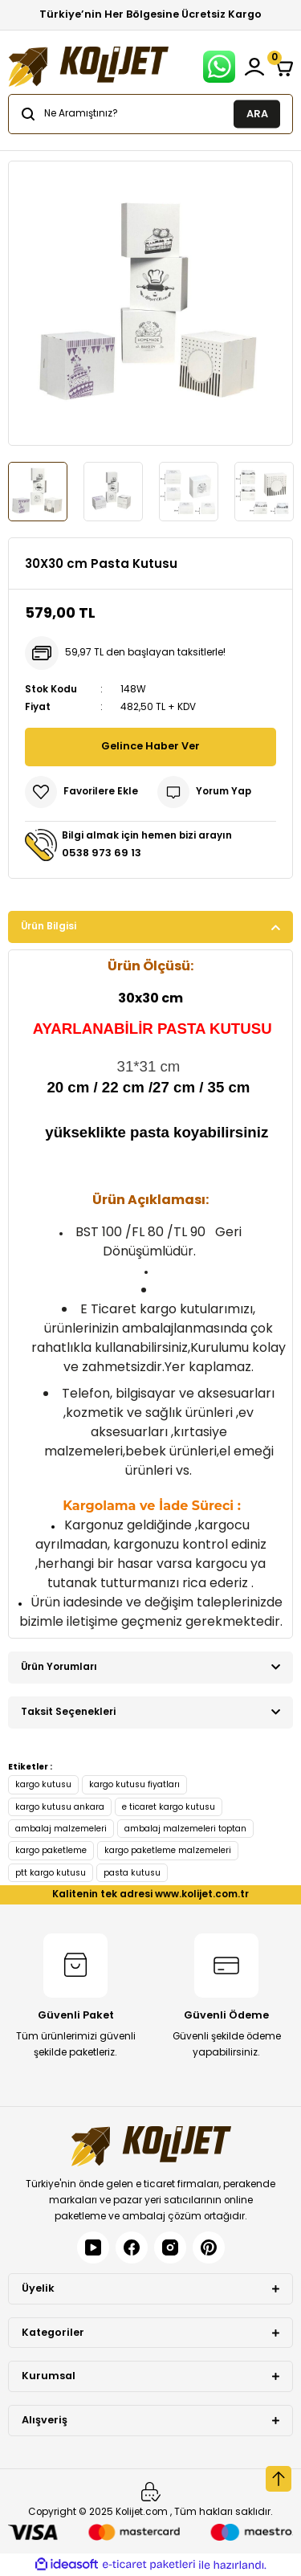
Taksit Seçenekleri (68, 1711)
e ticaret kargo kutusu (168, 1807)
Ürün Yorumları (59, 1666)
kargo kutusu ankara (59, 1807)
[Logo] (88, 67)
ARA (257, 113)
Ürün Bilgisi (48, 926)
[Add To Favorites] (81, 792)
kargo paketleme (51, 1850)
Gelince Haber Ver (150, 746)
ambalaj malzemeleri (61, 1829)
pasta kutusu (132, 1873)
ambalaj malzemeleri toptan (185, 1829)
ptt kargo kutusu (50, 1873)
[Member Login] (254, 67)
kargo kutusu (43, 1784)
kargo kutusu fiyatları (134, 1784)
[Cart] (283, 66)
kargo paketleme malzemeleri (167, 1850)
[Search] (150, 114)
